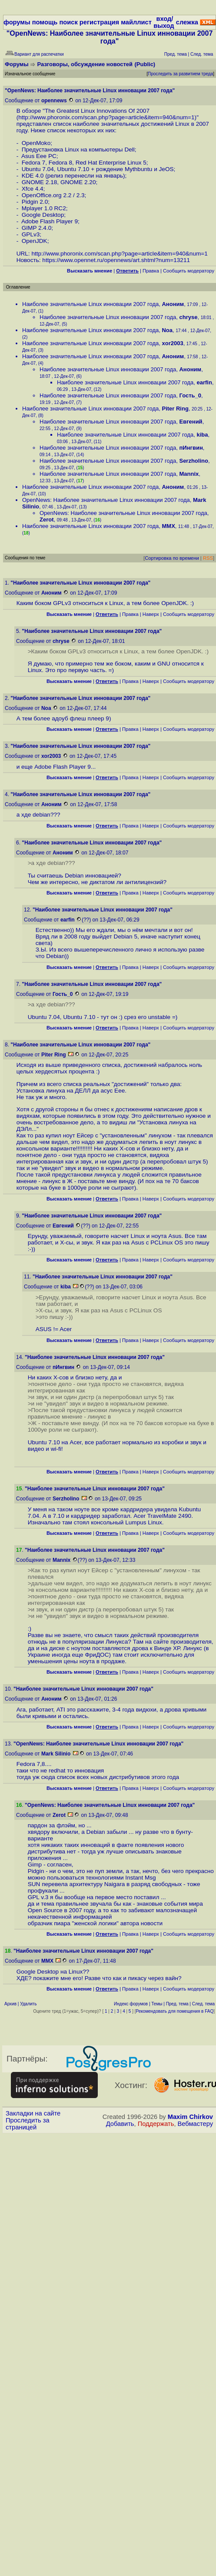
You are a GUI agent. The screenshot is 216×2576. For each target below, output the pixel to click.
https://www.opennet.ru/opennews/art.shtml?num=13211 (116, 260)
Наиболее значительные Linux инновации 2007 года (90, 304)
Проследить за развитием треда (180, 73)
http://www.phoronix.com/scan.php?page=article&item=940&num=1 (106, 117)
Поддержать (156, 2123)
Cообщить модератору (188, 270)
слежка (187, 22)
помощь (45, 22)
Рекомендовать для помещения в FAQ (175, 2011)
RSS (208, 558)
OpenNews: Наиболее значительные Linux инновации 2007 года (106, 500)
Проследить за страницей (28, 2124)
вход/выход (163, 22)
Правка (151, 270)
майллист (136, 22)
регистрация (99, 22)
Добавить (120, 2123)
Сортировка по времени (172, 558)
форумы (16, 22)
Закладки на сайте (33, 2113)
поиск (68, 22)
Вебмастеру (195, 2123)
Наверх (151, 614)
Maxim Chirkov (190, 2116)
